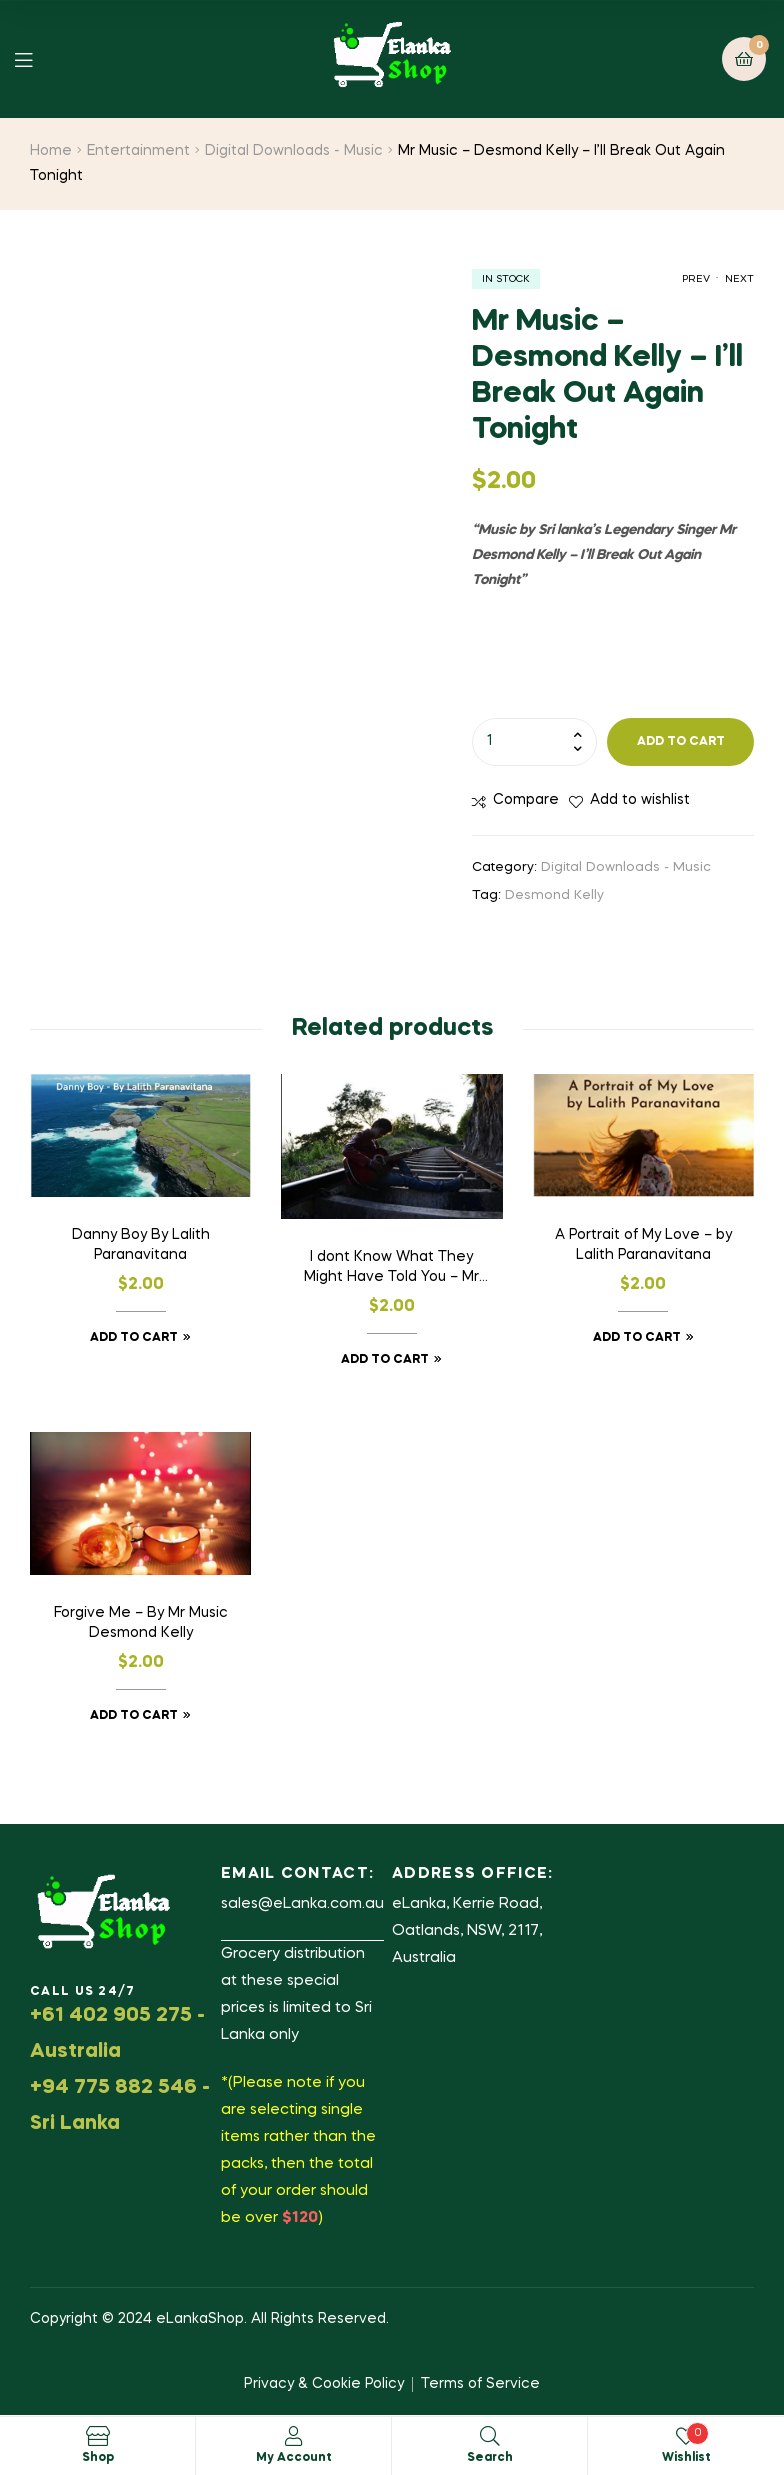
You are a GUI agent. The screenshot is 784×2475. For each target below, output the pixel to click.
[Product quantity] (534, 742)
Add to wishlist (640, 800)
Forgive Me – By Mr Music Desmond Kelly (141, 1623)
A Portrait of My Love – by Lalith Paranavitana (643, 1245)
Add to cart (681, 742)
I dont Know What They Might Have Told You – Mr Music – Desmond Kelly (391, 1269)
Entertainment (138, 151)
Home (51, 151)
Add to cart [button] (134, 1338)
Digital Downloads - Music (294, 151)
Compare (526, 800)
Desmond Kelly (554, 895)
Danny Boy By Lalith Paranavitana (141, 1245)
